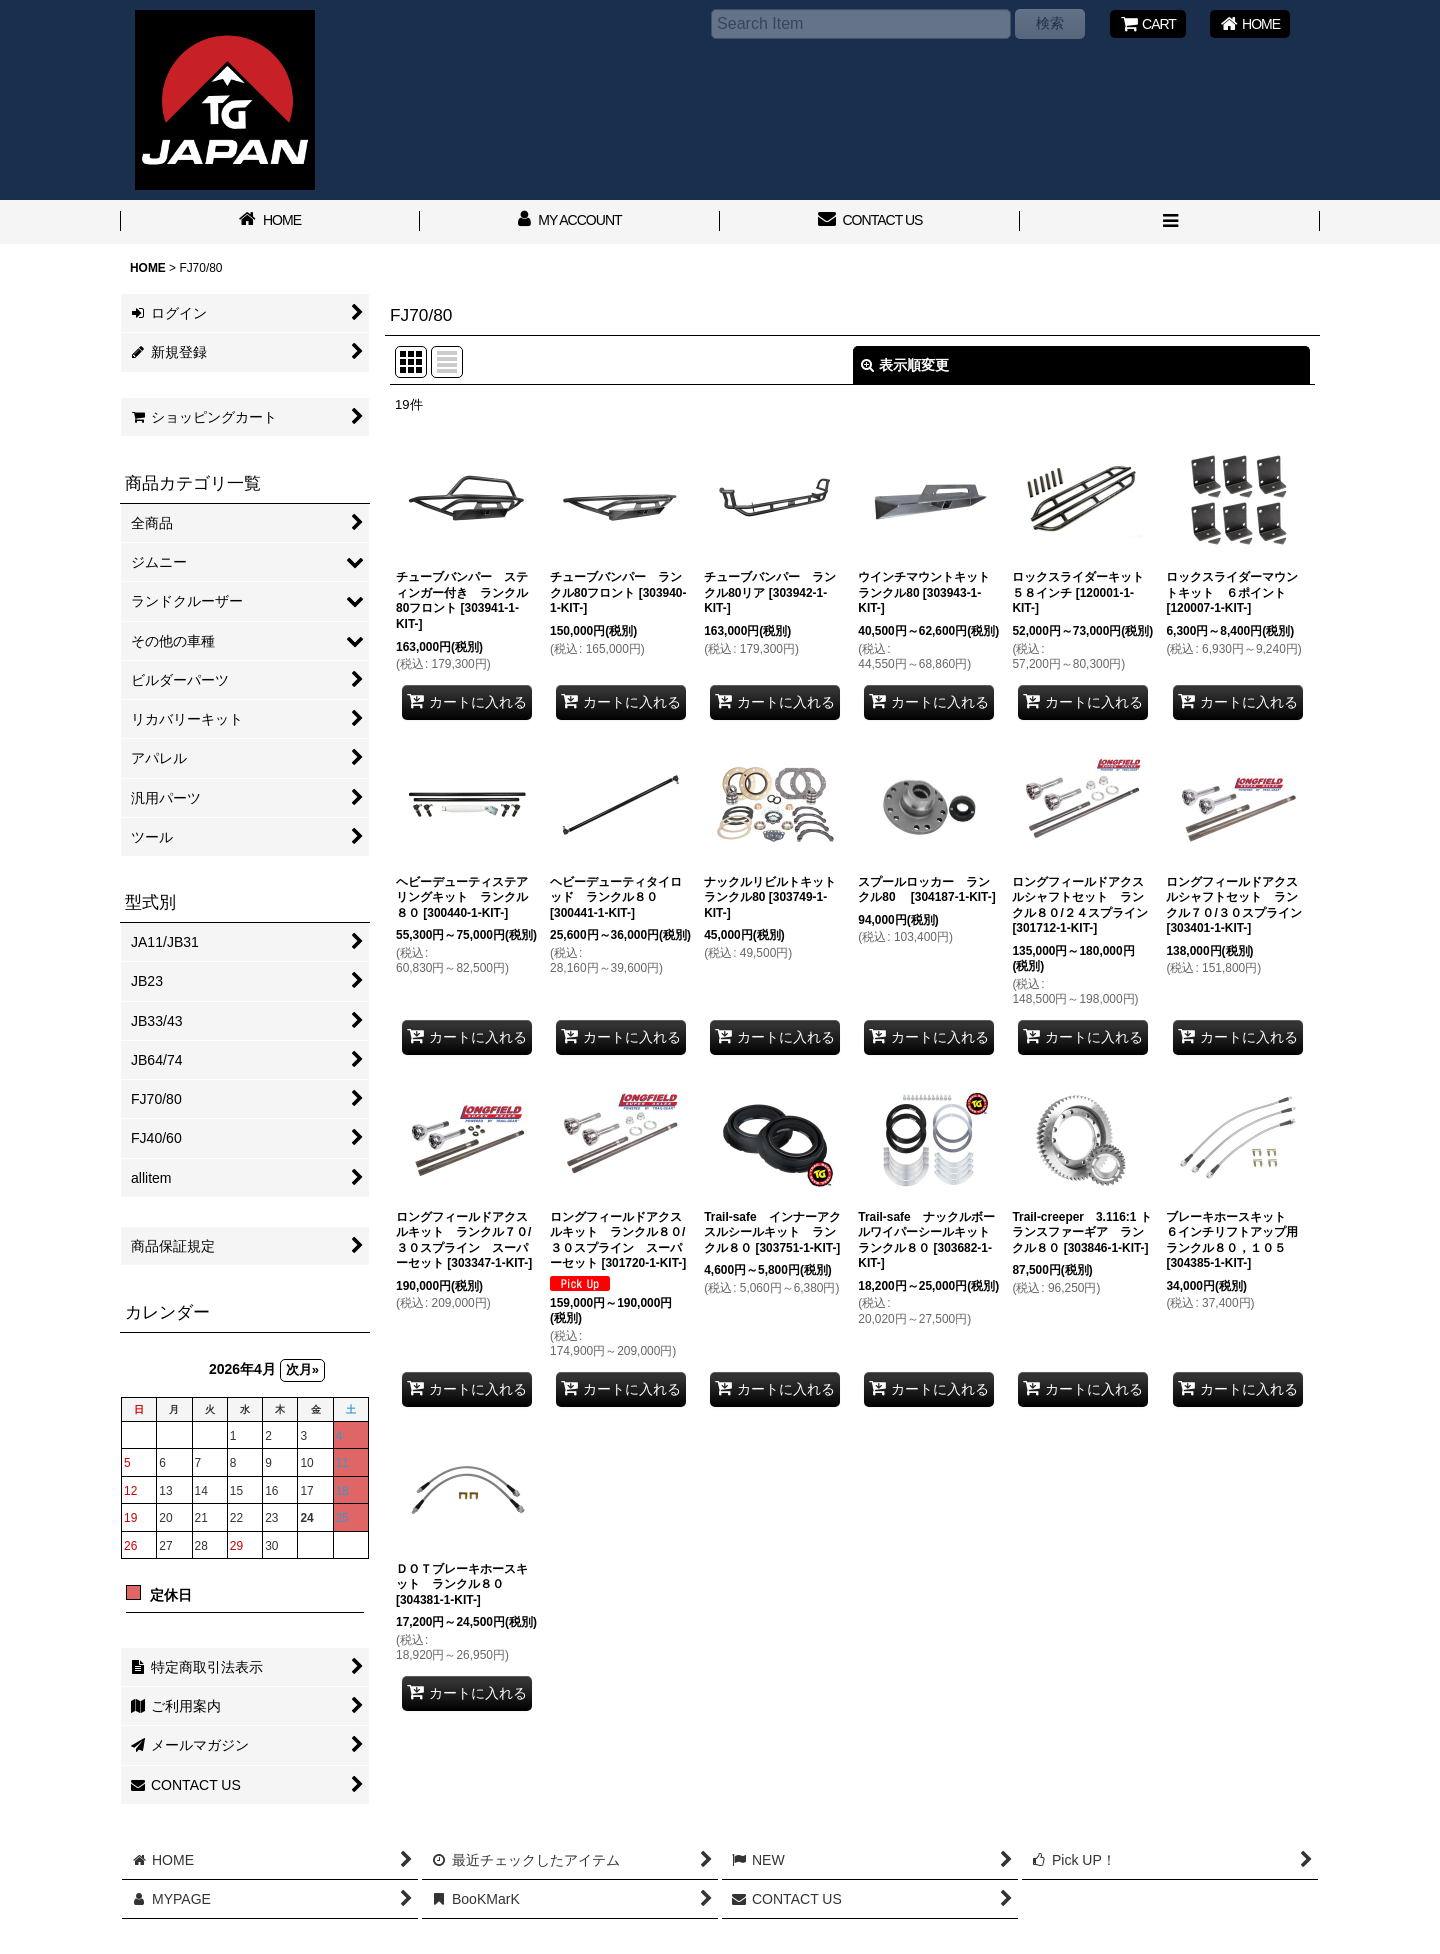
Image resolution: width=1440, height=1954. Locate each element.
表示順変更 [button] (905, 365)
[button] (1170, 222)
